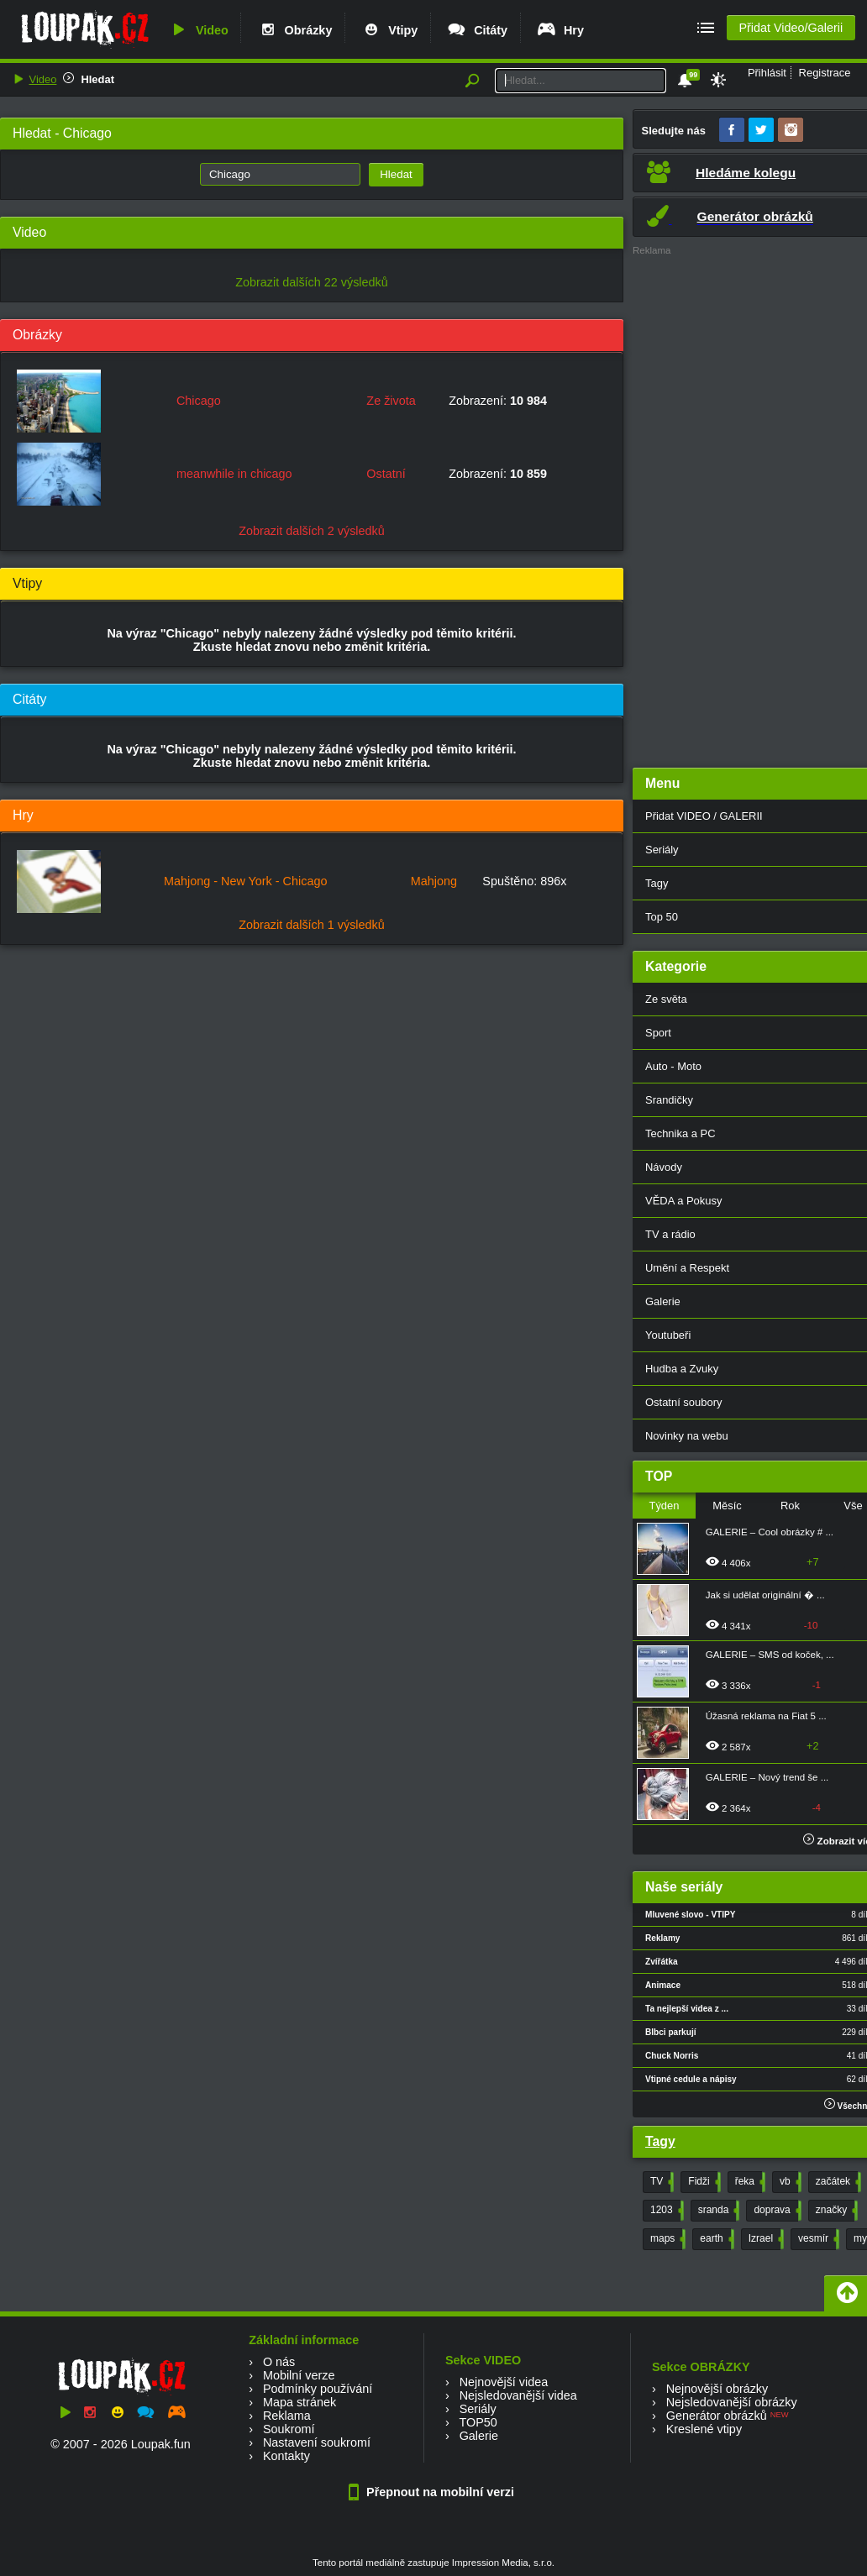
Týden (664, 1505)
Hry (560, 30)
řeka (748, 2182)
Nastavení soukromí (316, 2442)
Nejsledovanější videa (518, 2395)
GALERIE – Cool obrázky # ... (769, 1532)
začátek (837, 2182)
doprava (775, 2211)
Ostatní (385, 473)
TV (660, 2182)
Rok (790, 1505)
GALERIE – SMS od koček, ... (770, 1655)
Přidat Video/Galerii (790, 27)
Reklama (287, 2415)
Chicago (198, 400)
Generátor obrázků (716, 2415)
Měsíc (727, 1505)
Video (198, 30)
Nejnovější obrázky (717, 2388)
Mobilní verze (299, 2375)
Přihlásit (767, 72)
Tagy (660, 2141)
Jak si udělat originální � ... (765, 1595)
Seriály (478, 2409)
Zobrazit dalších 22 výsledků (311, 282)
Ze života (390, 400)
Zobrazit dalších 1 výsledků (312, 924)
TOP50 (478, 2422)
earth (715, 2239)
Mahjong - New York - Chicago (245, 881)
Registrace (825, 72)
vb (789, 2182)
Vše (852, 1505)
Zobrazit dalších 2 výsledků (312, 531)
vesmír (817, 2239)
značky (835, 2211)
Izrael (764, 2239)
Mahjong (434, 881)
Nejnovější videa (504, 2382)
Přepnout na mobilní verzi (433, 2492)
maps (666, 2239)
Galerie (479, 2435)
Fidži (702, 2182)
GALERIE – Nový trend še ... (767, 1777)
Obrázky (295, 30)
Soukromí (289, 2429)
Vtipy (389, 30)
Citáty (476, 30)
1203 (665, 2211)
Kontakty (286, 2456)
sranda (717, 2211)
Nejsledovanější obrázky (731, 2402)
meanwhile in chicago (234, 473)
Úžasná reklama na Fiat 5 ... (766, 1716)
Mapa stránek (299, 2402)
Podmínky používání (317, 2388)
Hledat (97, 79)
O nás (279, 2362)
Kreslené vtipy (704, 2429)
